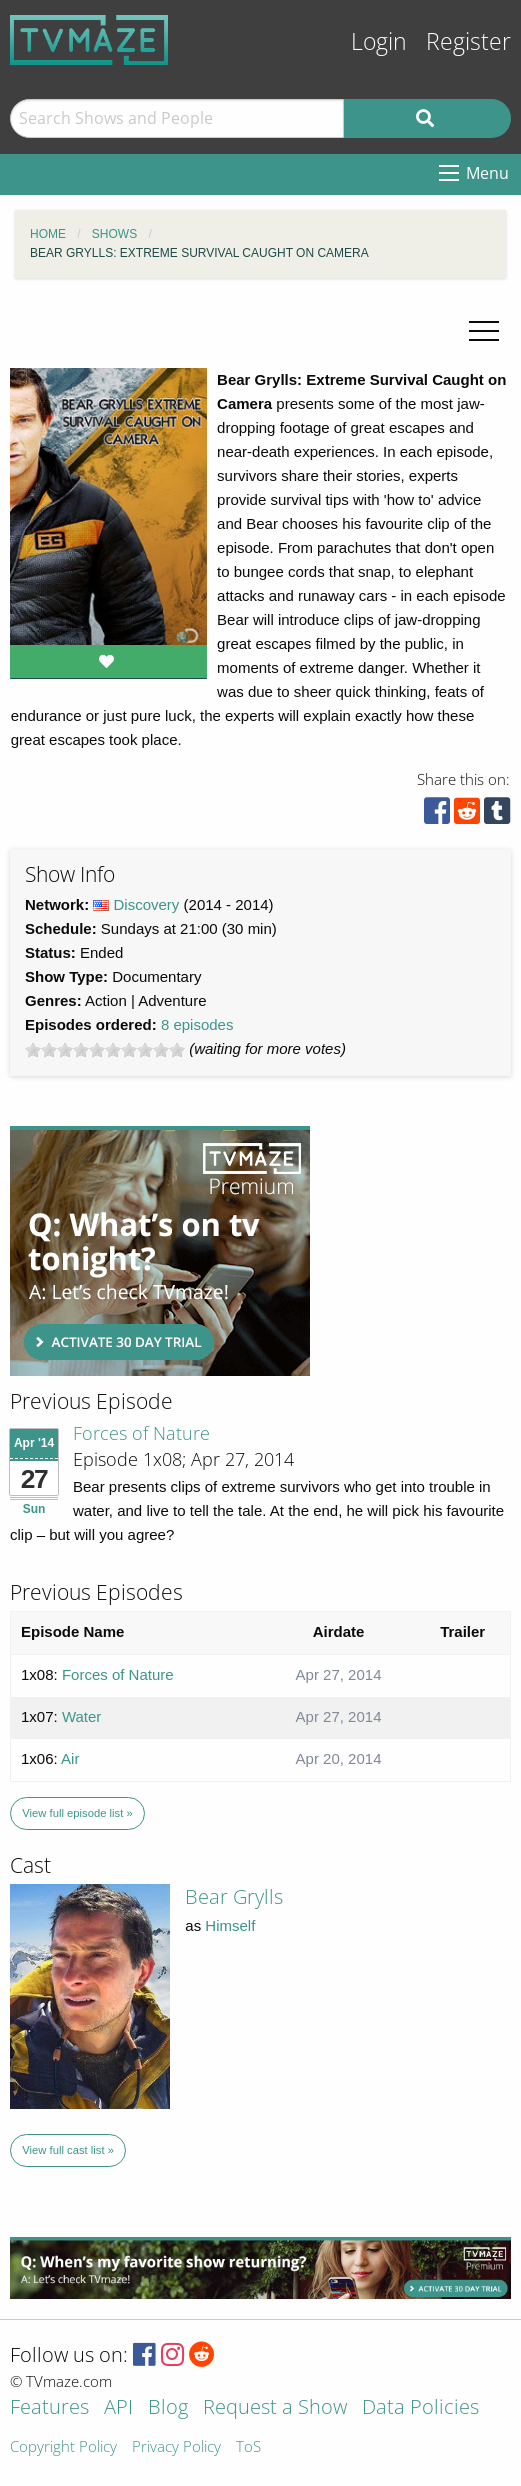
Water (81, 1716)
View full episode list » (77, 1813)
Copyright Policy (63, 2447)
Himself (230, 1925)
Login (379, 41)
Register (468, 41)
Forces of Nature (141, 1433)
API (118, 2408)
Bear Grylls (234, 1896)
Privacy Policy (176, 2447)
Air (70, 1758)
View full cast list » (68, 2150)
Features (49, 2408)
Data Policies (420, 2408)
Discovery (147, 904)
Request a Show (275, 2408)
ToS (248, 2447)
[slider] (105, 1050)
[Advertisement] (160, 1251)
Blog (168, 2408)
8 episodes (197, 1024)
